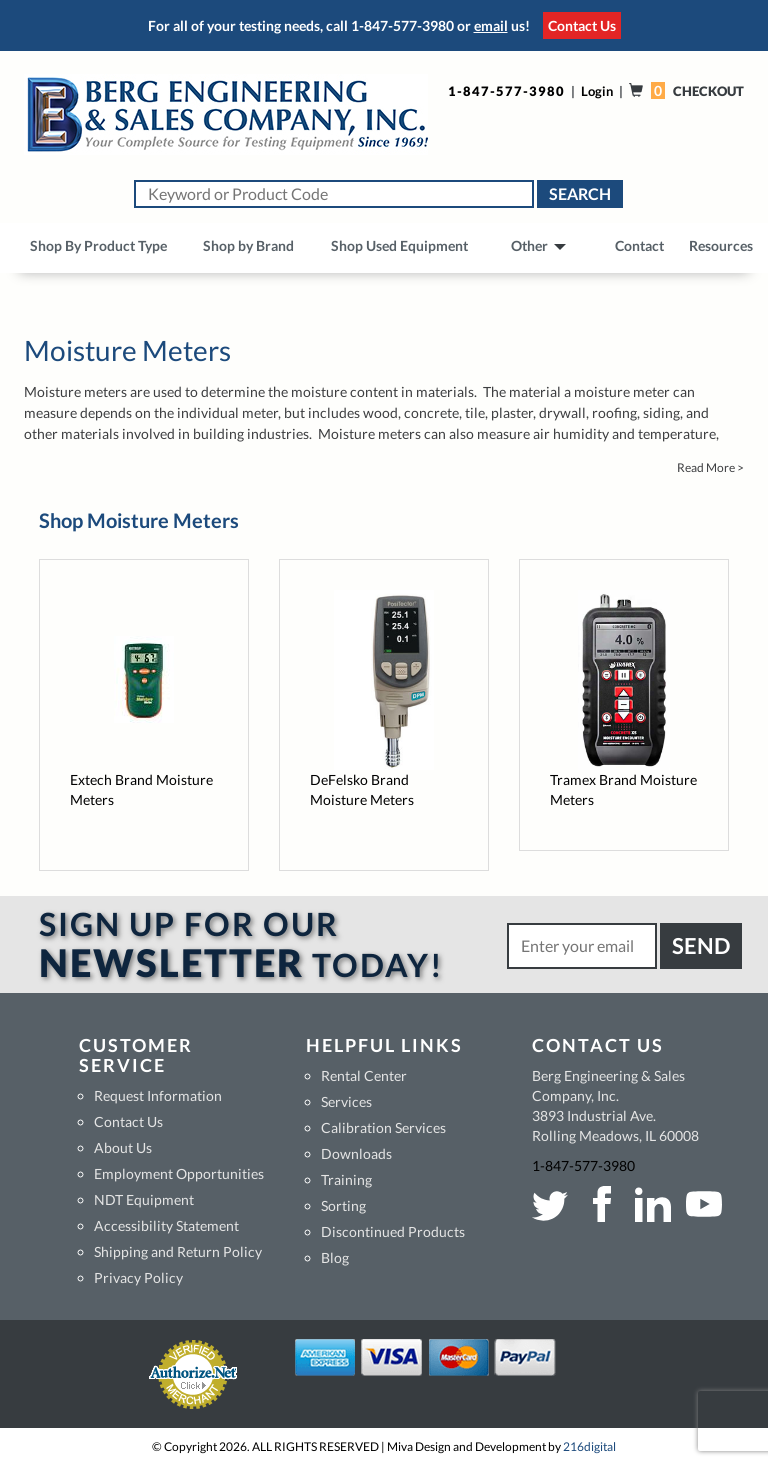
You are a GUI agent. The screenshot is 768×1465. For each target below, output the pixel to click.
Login (597, 91)
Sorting (343, 1205)
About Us (123, 1147)
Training (346, 1179)
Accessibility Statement (166, 1225)
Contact (639, 245)
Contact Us (582, 25)
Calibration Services (383, 1127)
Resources (721, 245)
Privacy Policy (138, 1277)
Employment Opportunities (179, 1173)
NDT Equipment (144, 1199)
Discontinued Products (393, 1231)
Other (538, 245)
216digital (589, 1446)
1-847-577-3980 (402, 25)
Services (346, 1101)
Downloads (356, 1153)
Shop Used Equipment (399, 245)
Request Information (158, 1095)
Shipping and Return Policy (178, 1251)
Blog (335, 1257)
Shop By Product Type (98, 245)
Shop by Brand (248, 245)
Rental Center (364, 1075)
